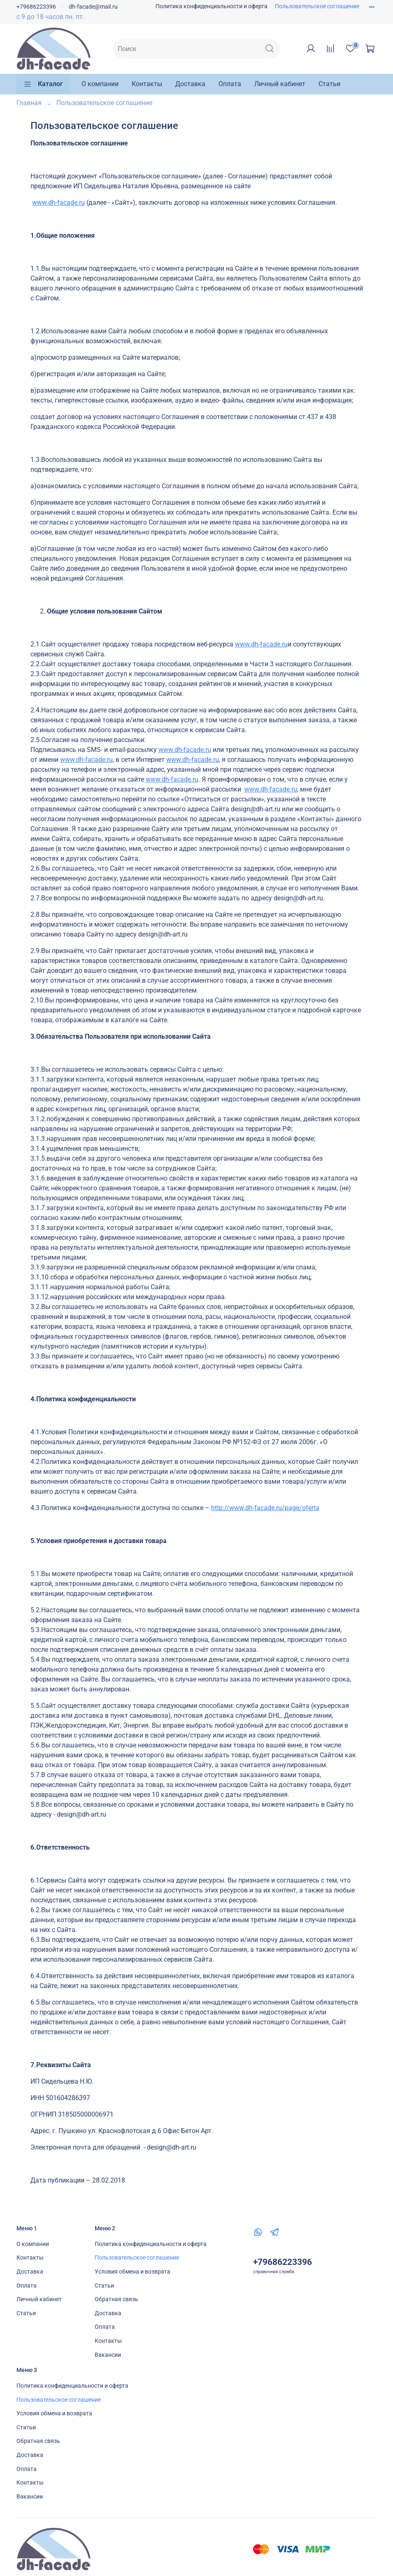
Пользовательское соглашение (317, 6)
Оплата (230, 84)
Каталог (43, 84)
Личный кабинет (279, 84)
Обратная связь (116, 2299)
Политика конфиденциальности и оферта (211, 6)
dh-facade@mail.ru (93, 6)
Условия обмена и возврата (132, 2271)
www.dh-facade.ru (58, 202)
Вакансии (108, 2354)
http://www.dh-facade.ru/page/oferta (265, 1508)
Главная (29, 103)
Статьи (329, 84)
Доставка (190, 84)
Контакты (147, 84)
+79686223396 (36, 6)
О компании (100, 84)
